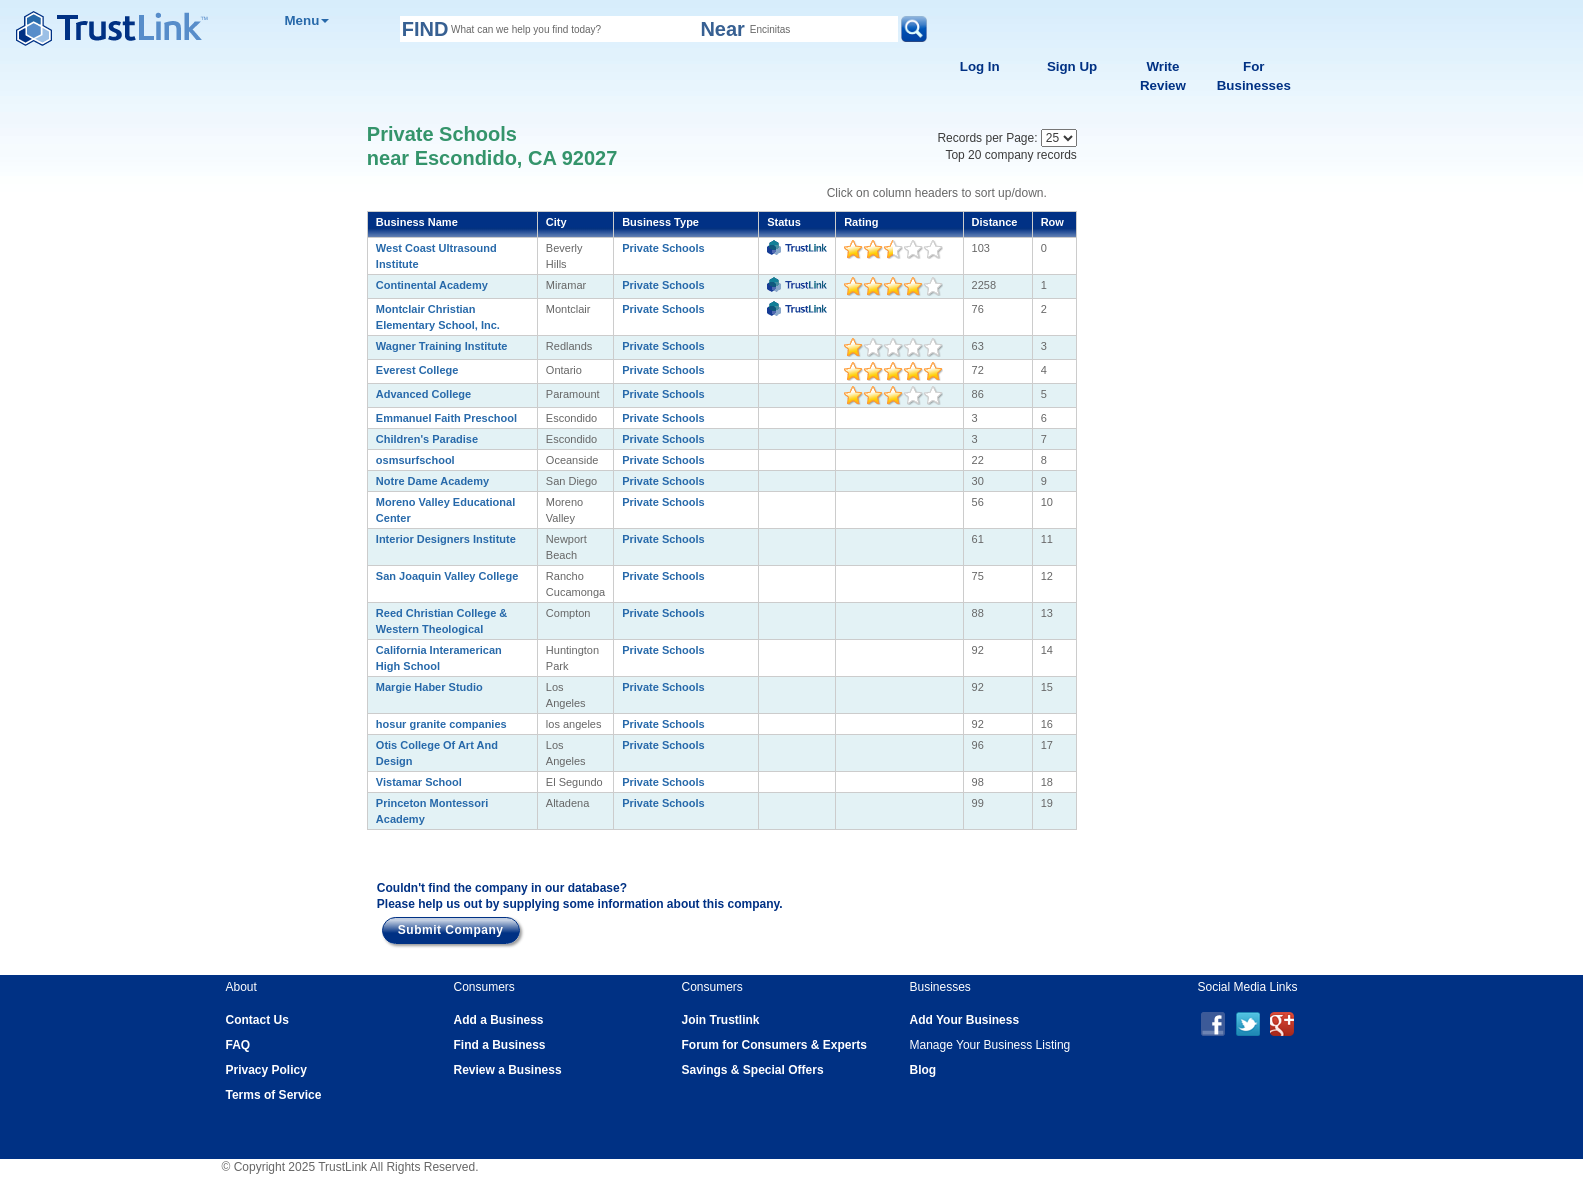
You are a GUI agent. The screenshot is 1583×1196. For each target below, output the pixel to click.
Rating (861, 222)
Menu (306, 20)
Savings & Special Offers (753, 1070)
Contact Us (257, 1020)
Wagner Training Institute (442, 346)
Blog (923, 1070)
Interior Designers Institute (446, 539)
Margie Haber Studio (429, 687)
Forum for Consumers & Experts (774, 1045)
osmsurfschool (415, 460)
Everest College (417, 370)
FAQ (238, 1045)
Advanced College (423, 394)
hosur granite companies (441, 724)
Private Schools (663, 248)
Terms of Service (274, 1095)
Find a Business (500, 1045)
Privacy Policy (266, 1070)
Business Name (417, 222)
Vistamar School (419, 782)
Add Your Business (965, 1020)
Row (1052, 222)
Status (784, 222)
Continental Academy (432, 285)
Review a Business (508, 1070)
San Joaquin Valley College (447, 576)
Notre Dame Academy (432, 481)
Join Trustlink (721, 1020)
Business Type (660, 222)
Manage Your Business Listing (990, 1045)
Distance (995, 222)
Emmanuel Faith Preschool (446, 418)
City (556, 222)
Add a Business (499, 1020)
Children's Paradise (427, 439)
